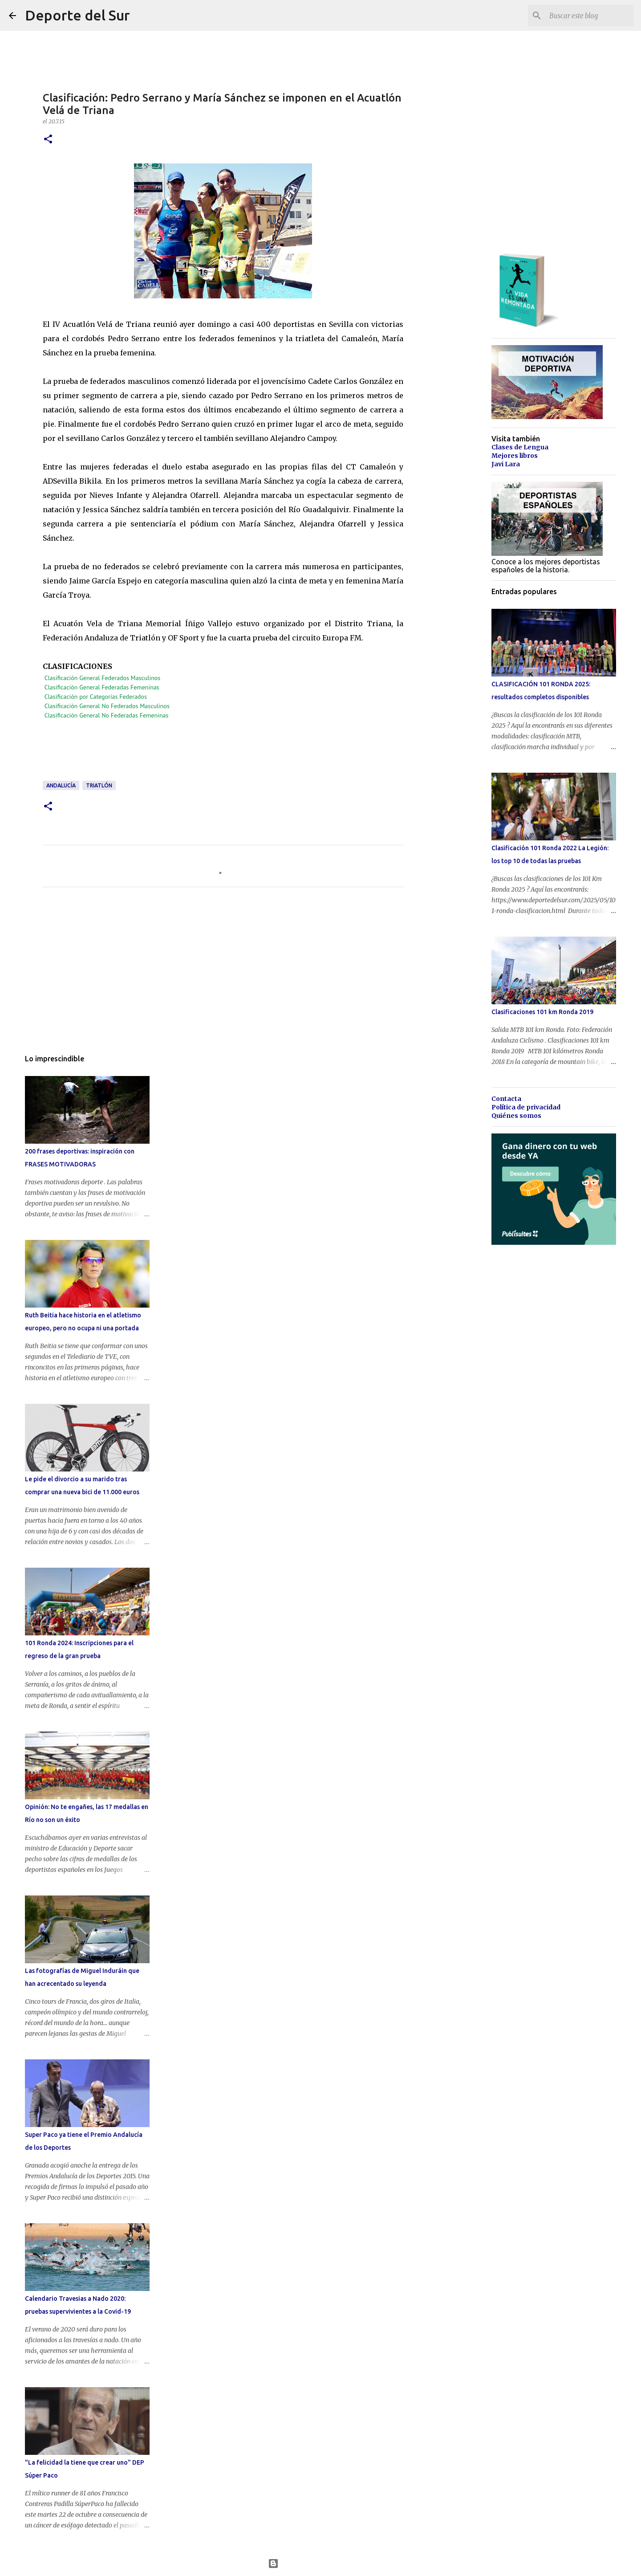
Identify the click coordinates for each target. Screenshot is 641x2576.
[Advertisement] (205, 754)
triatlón (99, 785)
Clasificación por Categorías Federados (96, 697)
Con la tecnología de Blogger (320, 2564)
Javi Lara (505, 464)
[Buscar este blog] (587, 15)
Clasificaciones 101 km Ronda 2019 (542, 1011)
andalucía (61, 785)
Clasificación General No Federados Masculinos (107, 706)
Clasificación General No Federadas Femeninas (107, 715)
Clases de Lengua (519, 447)
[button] (48, 140)
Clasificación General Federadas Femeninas (102, 687)
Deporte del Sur (77, 15)
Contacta (506, 1099)
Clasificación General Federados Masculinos (102, 678)
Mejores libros (514, 456)
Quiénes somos (516, 1116)
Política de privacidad (525, 1107)
